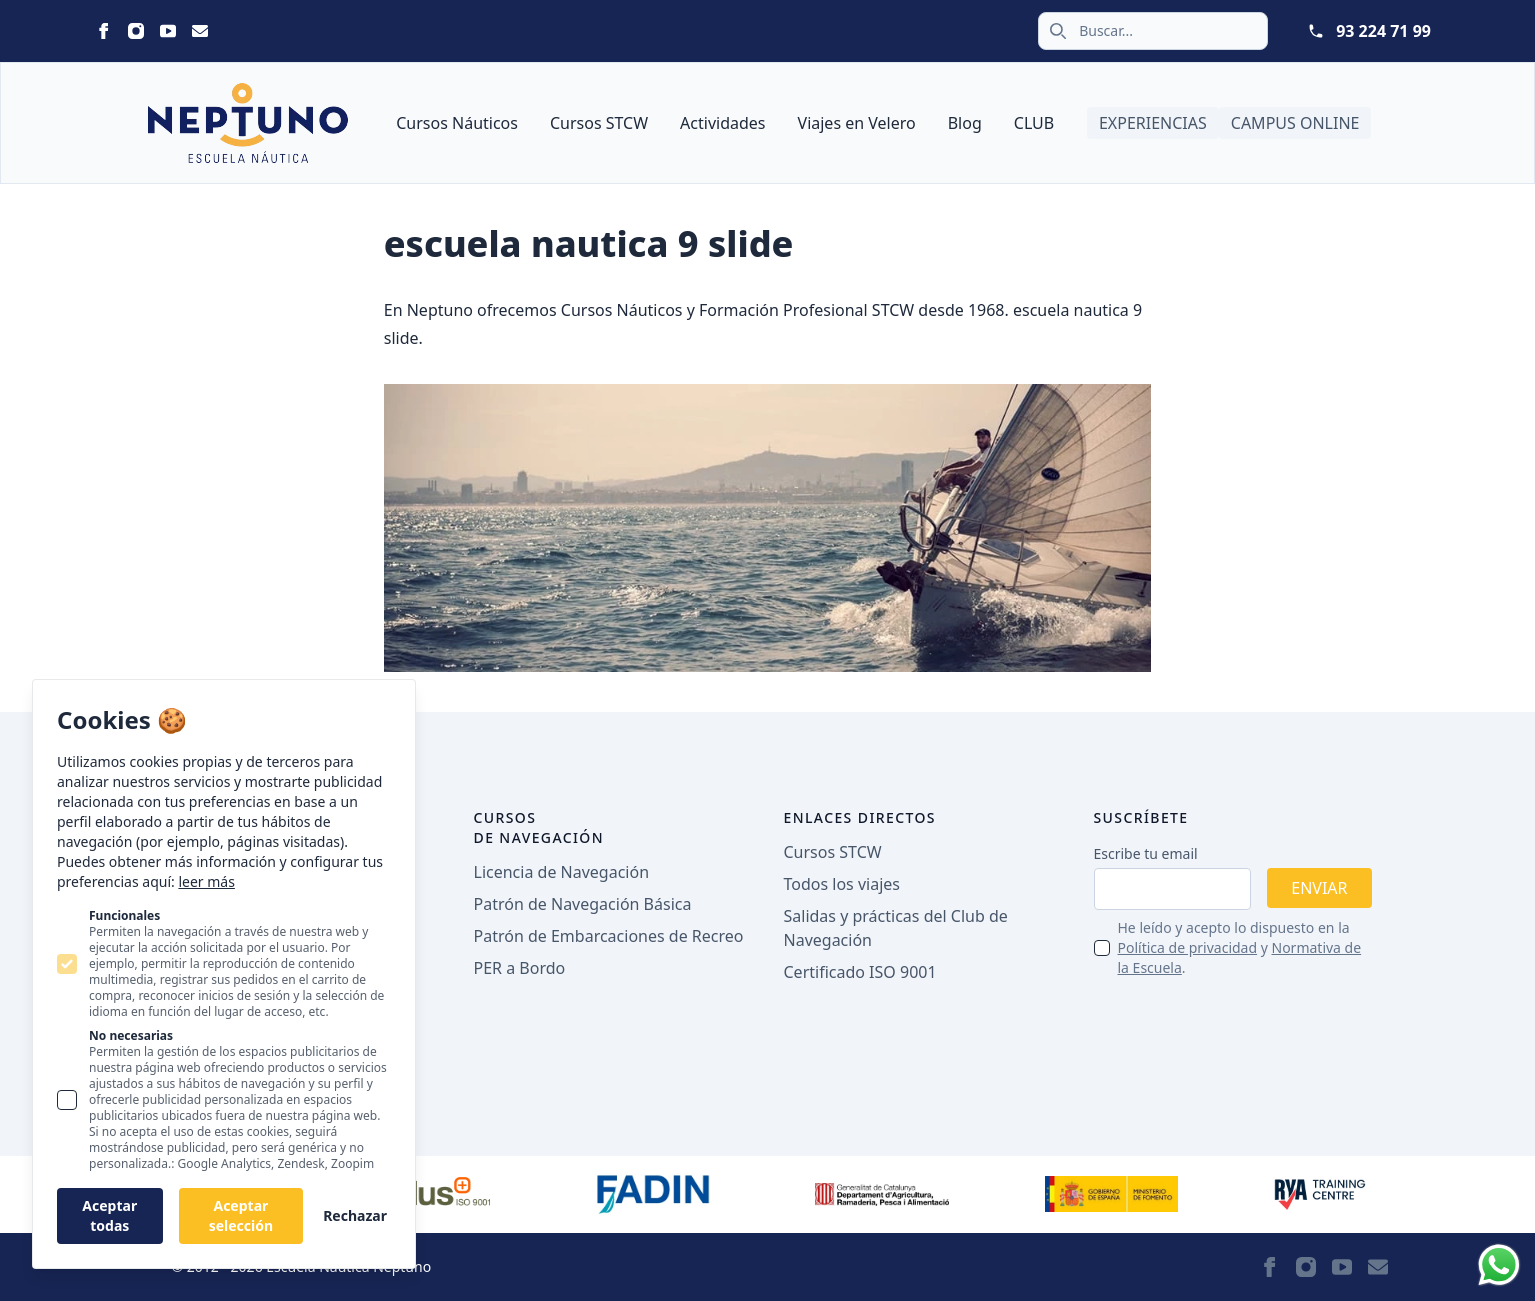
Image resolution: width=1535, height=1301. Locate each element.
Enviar (1319, 888)
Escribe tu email (1146, 853)
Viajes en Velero (857, 123)
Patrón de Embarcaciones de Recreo (609, 936)
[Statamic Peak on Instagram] (136, 31)
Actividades (722, 123)
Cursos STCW (599, 123)
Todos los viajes (842, 884)
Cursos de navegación (539, 827)
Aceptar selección (241, 1215)
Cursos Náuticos (457, 123)
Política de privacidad (1188, 947)
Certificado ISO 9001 (860, 972)
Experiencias (1153, 123)
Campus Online (1295, 123)
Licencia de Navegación (562, 872)
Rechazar (355, 1215)
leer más (206, 881)
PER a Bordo (520, 968)
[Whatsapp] (1499, 1265)
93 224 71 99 (1383, 31)
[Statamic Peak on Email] (200, 31)
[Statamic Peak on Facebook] (104, 31)
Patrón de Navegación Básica (583, 904)
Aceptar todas (109, 1215)
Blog (965, 123)
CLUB (1034, 123)
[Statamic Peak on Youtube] (168, 31)
